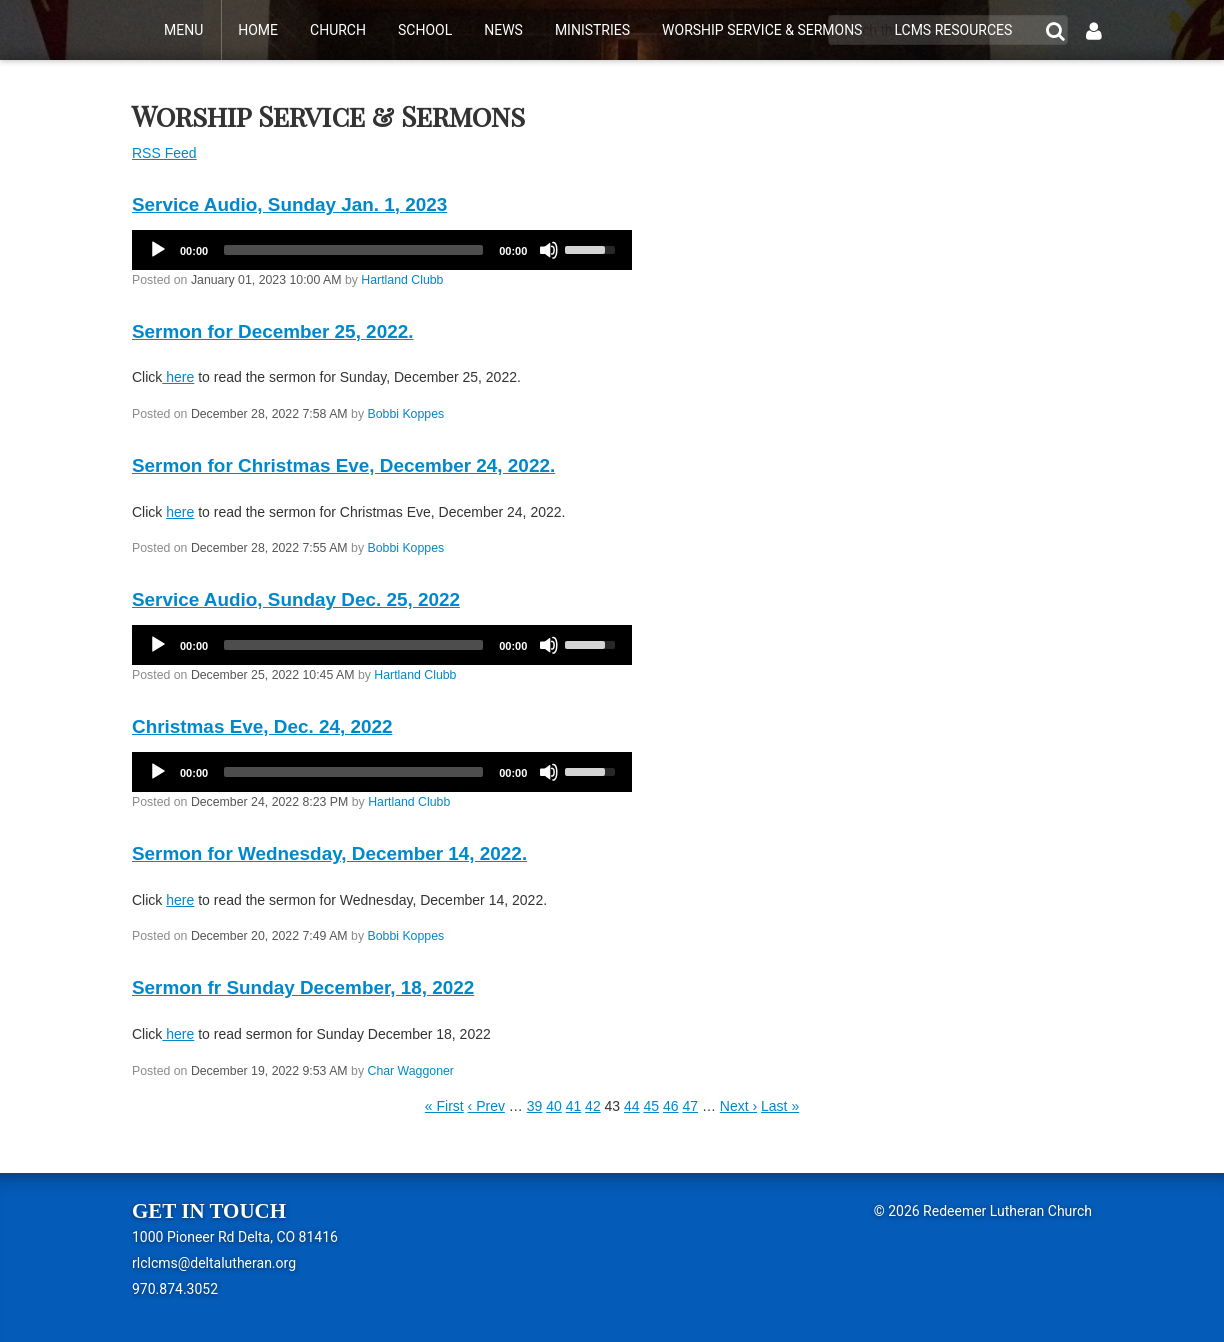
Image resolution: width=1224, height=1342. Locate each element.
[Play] (158, 250)
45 (652, 1106)
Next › (738, 1106)
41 (574, 1106)
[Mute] (549, 250)
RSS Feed (164, 153)
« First (444, 1106)
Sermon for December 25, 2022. (272, 331)
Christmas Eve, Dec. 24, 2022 (262, 726)
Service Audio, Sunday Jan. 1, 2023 (289, 204)
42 (593, 1106)
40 (554, 1106)
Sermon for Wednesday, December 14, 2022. (329, 853)
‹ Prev (486, 1106)
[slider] (353, 250)
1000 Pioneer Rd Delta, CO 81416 (235, 1237)
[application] (382, 250)
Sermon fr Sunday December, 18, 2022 (303, 987)
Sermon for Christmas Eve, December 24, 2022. (343, 465)
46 (671, 1106)
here (178, 377)
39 (535, 1106)
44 (632, 1106)
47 (690, 1106)
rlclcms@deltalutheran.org (214, 1263)
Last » (780, 1106)
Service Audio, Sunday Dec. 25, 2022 (296, 599)
